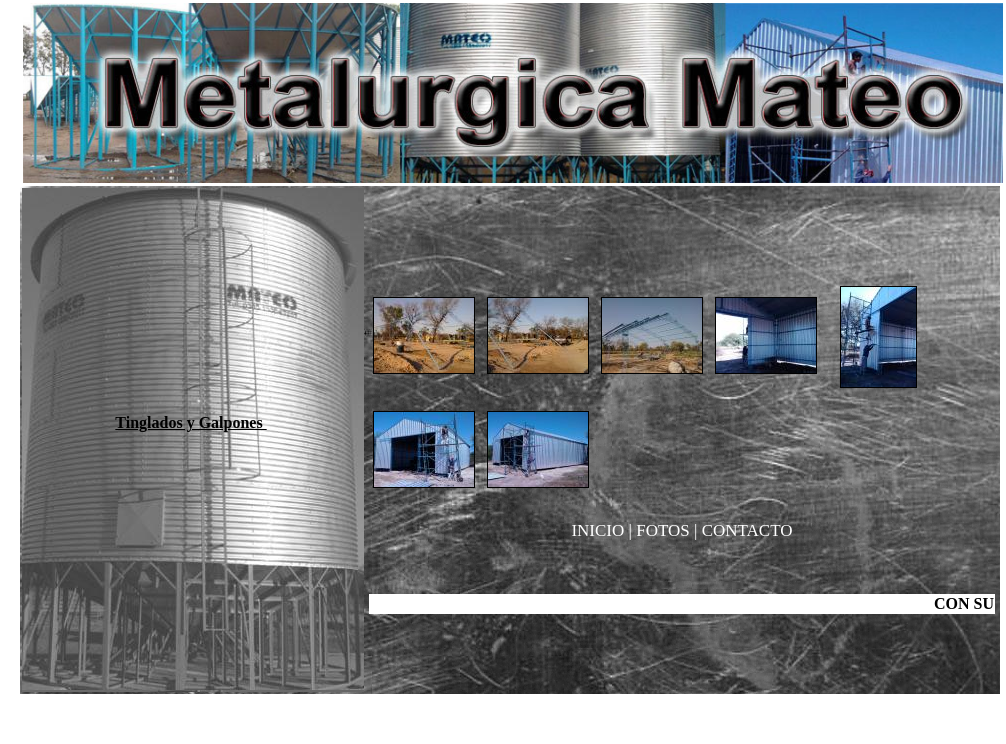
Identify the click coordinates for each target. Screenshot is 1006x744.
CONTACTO (747, 530)
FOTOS (665, 530)
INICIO (597, 530)
